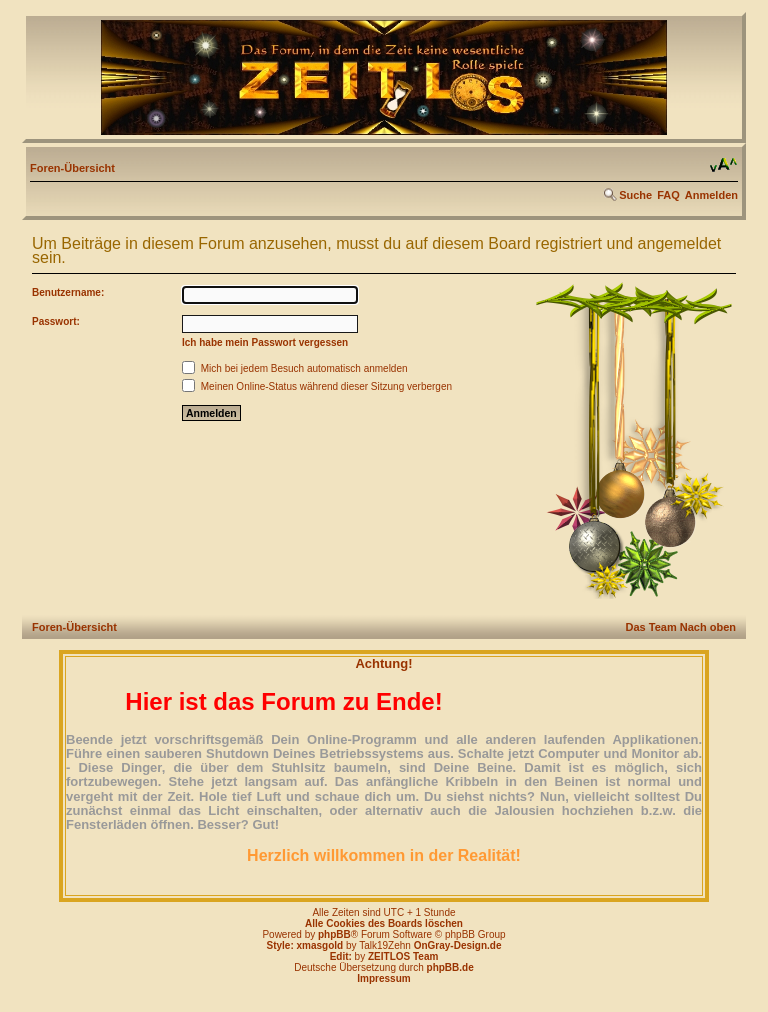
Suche (635, 195)
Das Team (651, 627)
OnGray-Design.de (458, 945)
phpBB (334, 934)
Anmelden (711, 195)
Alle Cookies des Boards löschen (384, 923)
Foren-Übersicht (72, 168)
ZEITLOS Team (403, 956)
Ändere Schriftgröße (723, 165)
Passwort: (56, 321)
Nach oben (708, 627)
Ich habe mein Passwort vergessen (265, 342)
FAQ (668, 195)
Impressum (383, 978)
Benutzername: (68, 292)
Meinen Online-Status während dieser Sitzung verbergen (317, 386)
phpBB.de (450, 967)
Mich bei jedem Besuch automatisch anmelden (295, 368)
